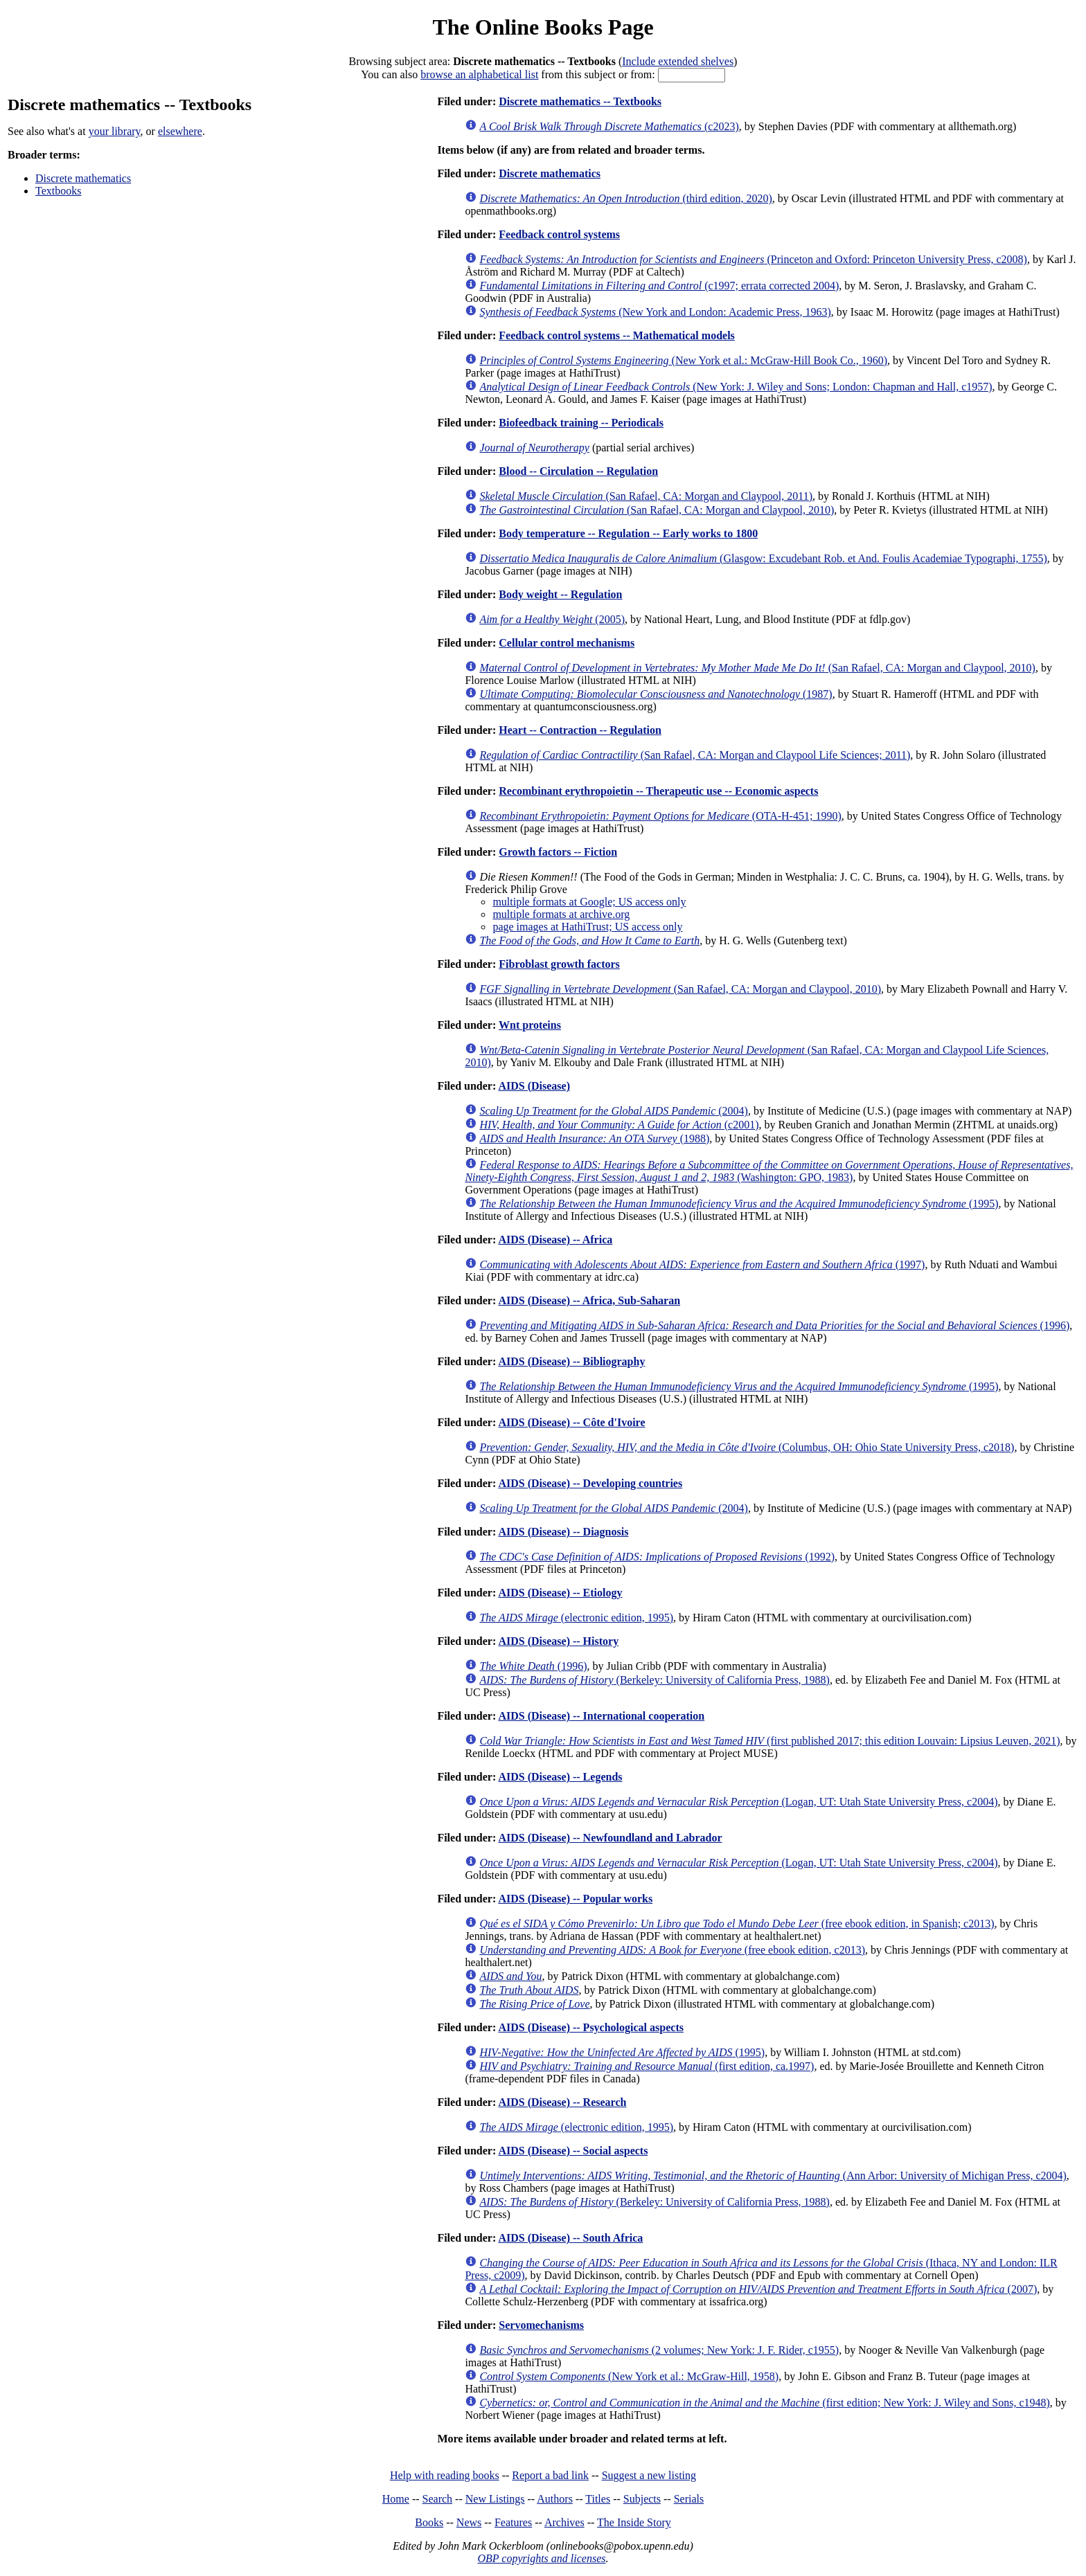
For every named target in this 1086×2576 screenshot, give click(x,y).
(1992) (657, 1556)
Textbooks (58, 191)
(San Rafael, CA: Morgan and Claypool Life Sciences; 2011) (694, 755)
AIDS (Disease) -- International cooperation (601, 1716)
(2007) (758, 2289)
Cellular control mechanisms (566, 643)
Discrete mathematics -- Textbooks (580, 101)
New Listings (495, 2499)
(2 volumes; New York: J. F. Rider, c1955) (659, 2350)
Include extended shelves (677, 61)
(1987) (655, 694)
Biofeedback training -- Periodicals (581, 423)
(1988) (594, 1138)
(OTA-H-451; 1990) (660, 816)
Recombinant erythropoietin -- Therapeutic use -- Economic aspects (658, 791)
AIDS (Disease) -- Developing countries (590, 1483)
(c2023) (608, 126)
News (468, 2522)
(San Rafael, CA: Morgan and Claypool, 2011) (645, 496)
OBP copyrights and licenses (541, 2558)
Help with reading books (444, 2475)
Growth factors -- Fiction (558, 852)
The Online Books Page (542, 27)
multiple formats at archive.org (561, 914)
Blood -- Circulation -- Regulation (578, 471)
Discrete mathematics (83, 178)
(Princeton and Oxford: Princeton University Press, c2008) (753, 259)
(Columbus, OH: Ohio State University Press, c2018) (746, 1447)
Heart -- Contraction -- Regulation (580, 730)
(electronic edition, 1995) (576, 1617)
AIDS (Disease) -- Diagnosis (563, 1532)
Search (437, 2499)
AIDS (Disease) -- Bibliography (571, 1361)
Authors (555, 2499)
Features (513, 2522)
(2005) (552, 619)
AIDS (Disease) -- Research (562, 2102)
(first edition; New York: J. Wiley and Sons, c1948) (764, 2402)
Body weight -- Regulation (560, 594)
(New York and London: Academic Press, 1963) (654, 312)
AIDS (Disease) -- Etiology (560, 1592)
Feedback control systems (559, 234)
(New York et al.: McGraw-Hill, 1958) (628, 2376)
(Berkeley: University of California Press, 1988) (654, 1680)
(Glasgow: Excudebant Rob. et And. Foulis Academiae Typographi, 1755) (763, 558)
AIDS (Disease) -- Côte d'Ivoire (571, 1422)
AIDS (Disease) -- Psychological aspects (591, 2027)
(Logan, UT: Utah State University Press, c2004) (738, 1802)
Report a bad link (550, 2475)
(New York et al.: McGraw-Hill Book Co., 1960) (683, 360)
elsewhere (180, 131)
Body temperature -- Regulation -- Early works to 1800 (628, 533)
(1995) (738, 1203)
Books (429, 2522)
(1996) (774, 1325)
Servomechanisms (541, 2325)
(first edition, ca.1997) (646, 2066)
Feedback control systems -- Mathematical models (617, 335)
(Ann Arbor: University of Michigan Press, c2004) (772, 2175)
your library (115, 131)
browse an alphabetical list (479, 74)
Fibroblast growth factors (559, 964)
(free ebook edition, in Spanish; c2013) (736, 1923)
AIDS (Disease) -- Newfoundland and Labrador (610, 1838)
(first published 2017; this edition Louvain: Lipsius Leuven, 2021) (769, 1741)
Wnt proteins (530, 1025)
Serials (689, 2499)
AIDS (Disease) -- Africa (555, 1239)
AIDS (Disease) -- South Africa (570, 2238)
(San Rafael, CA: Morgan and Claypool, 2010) (656, 510)
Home (395, 2499)
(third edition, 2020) (625, 198)
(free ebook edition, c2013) (672, 1950)
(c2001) (618, 1125)
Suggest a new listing (649, 2475)
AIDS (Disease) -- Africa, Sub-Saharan (589, 1300)
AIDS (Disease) (534, 1086)
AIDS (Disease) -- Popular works (575, 1898)
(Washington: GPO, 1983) (769, 1171)
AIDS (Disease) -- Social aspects (573, 2150)
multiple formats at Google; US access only (589, 902)
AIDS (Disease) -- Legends (560, 1777)
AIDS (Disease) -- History (558, 1641)
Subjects (642, 2499)
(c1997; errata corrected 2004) (659, 285)
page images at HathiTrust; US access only (587, 927)
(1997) (702, 1264)
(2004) (613, 1111)
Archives (564, 2522)
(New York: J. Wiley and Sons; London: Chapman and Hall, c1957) (735, 387)
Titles (597, 2499)
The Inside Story (634, 2522)
